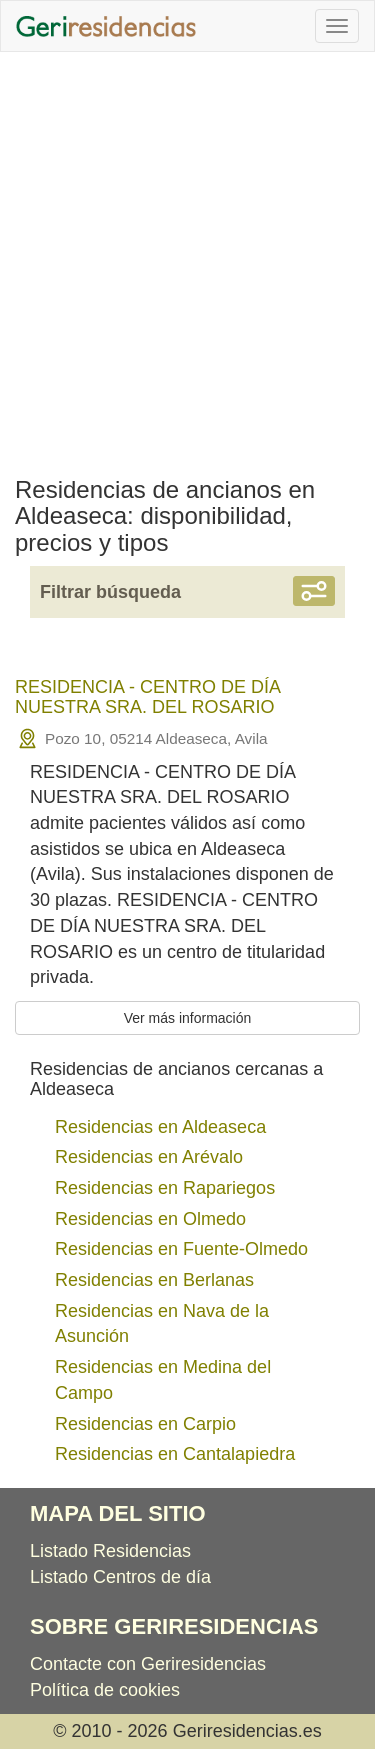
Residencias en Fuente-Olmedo (181, 1249)
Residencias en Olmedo (150, 1219)
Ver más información (188, 1018)
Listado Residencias (110, 1551)
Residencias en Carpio (145, 1424)
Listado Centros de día (120, 1577)
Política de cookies (105, 1690)
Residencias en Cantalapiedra (175, 1454)
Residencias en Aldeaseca (160, 1127)
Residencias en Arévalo (149, 1157)
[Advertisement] (187, 259)
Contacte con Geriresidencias (148, 1664)
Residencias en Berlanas (154, 1280)
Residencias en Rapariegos (165, 1188)
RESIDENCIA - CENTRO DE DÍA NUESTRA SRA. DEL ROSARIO (147, 697)
